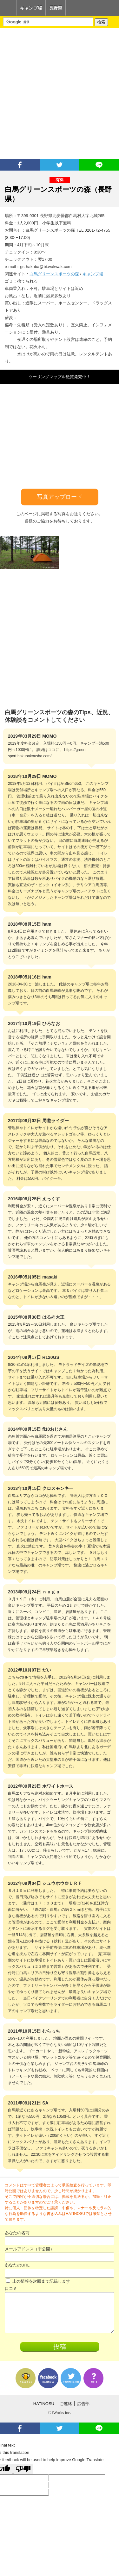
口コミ (11, 2288)
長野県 (55, 7)
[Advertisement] (59, 93)
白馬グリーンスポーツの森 (54, 274)
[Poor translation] (23, 2469)
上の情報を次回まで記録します (38, 2281)
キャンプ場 (31, 7)
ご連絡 (66, 2403)
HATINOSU (43, 2403)
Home (8, 8)
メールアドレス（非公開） (29, 2249)
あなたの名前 (17, 2232)
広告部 (83, 2403)
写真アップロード (60, 497)
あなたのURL (17, 2265)
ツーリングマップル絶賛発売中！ (59, 376)
